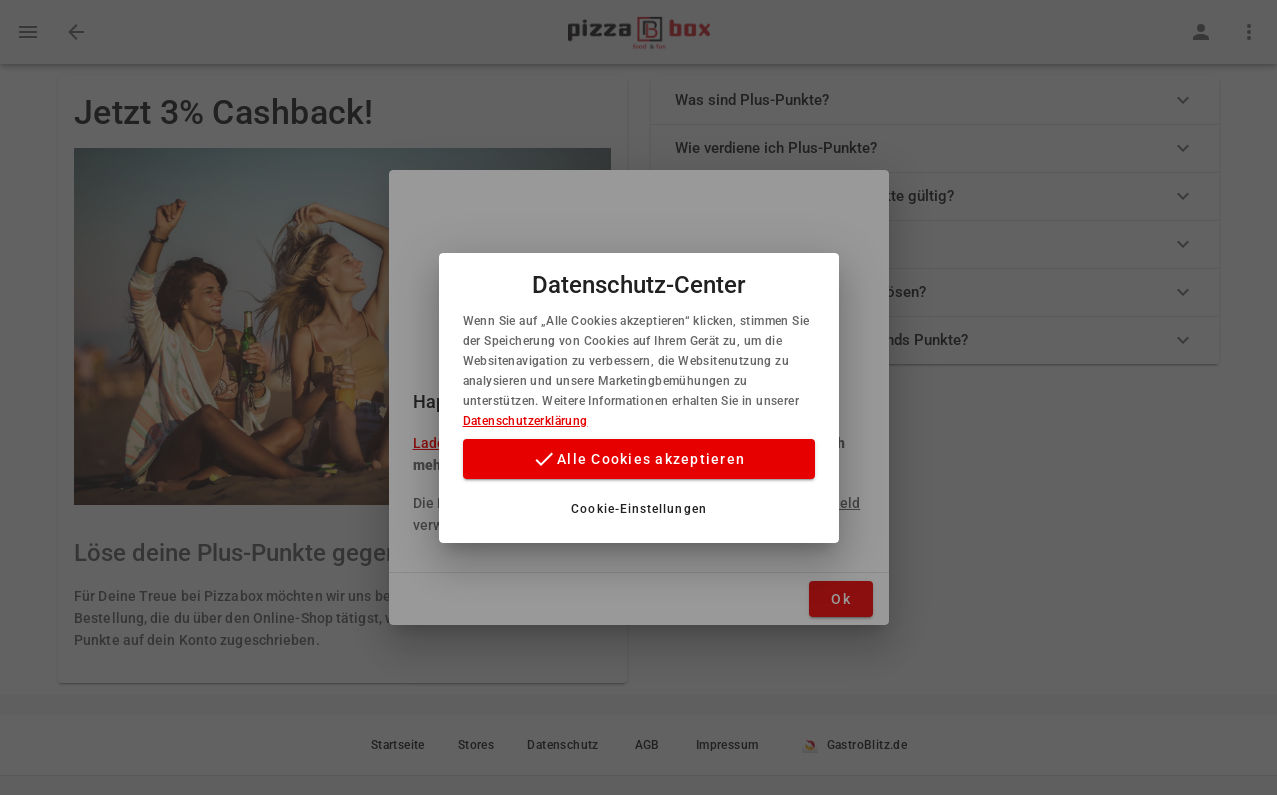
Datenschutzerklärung (525, 421)
